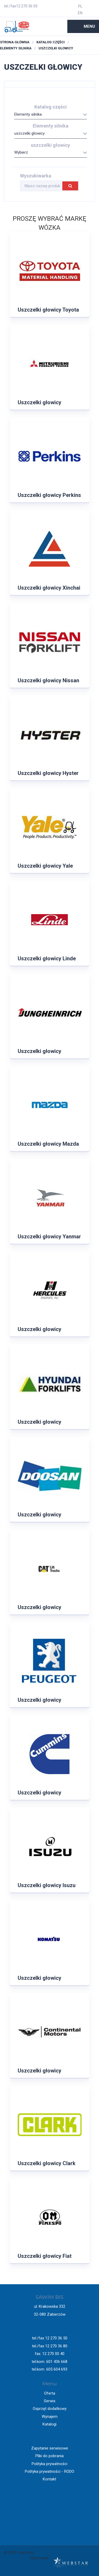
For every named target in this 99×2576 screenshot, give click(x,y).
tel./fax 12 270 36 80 (49, 2346)
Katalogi (49, 2424)
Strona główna (14, 42)
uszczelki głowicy (56, 48)
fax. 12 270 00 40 (49, 2353)
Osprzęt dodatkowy (50, 2408)
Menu (89, 26)
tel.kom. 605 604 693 (49, 2369)
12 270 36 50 (26, 6)
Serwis (49, 2401)
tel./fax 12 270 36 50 (49, 2338)
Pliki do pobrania (49, 2455)
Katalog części (50, 42)
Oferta (49, 2393)
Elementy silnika (15, 48)
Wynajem (50, 2416)
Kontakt (49, 2479)
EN (80, 13)
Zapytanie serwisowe (49, 2448)
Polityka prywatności (49, 2463)
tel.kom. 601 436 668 (49, 2361)
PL (80, 6)
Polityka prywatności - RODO (49, 2471)
